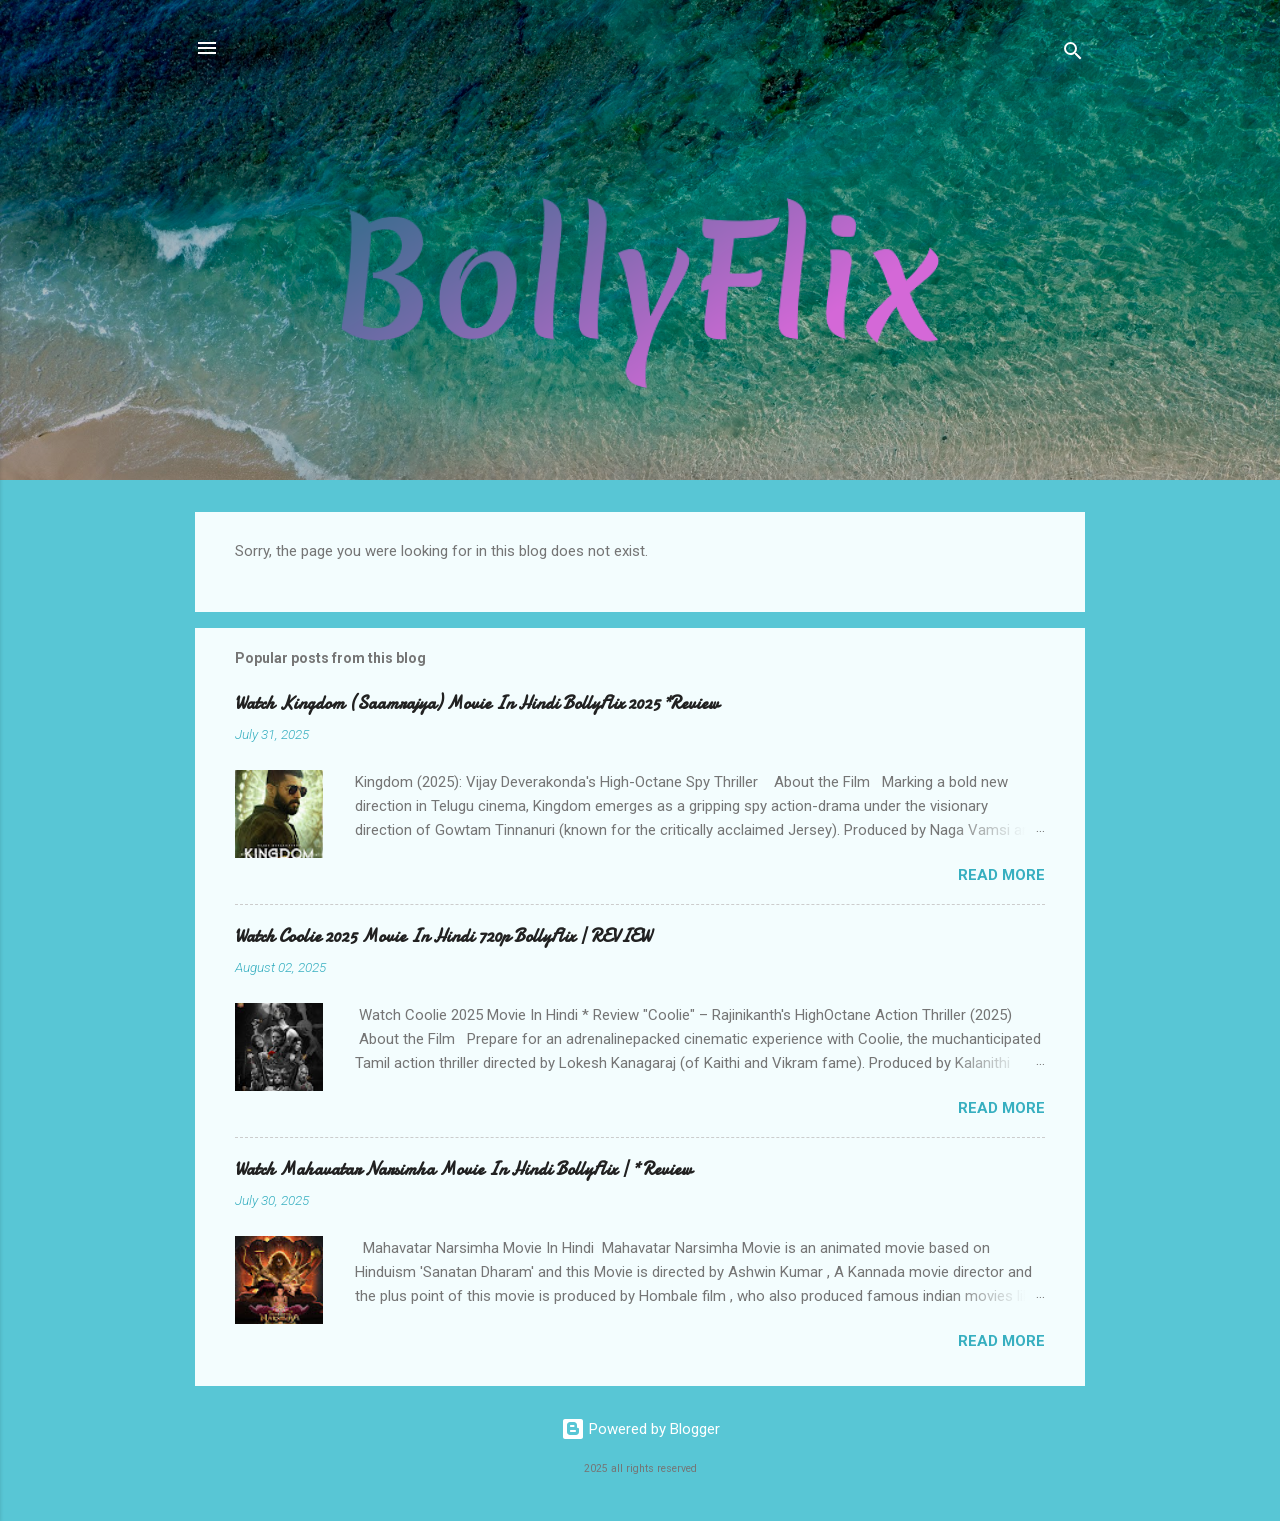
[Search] (1073, 54)
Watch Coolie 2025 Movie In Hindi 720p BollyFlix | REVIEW (443, 936)
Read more (1001, 875)
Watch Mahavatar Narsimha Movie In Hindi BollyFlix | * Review (463, 1169)
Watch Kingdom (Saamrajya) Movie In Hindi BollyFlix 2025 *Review (477, 703)
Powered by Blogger (640, 1429)
